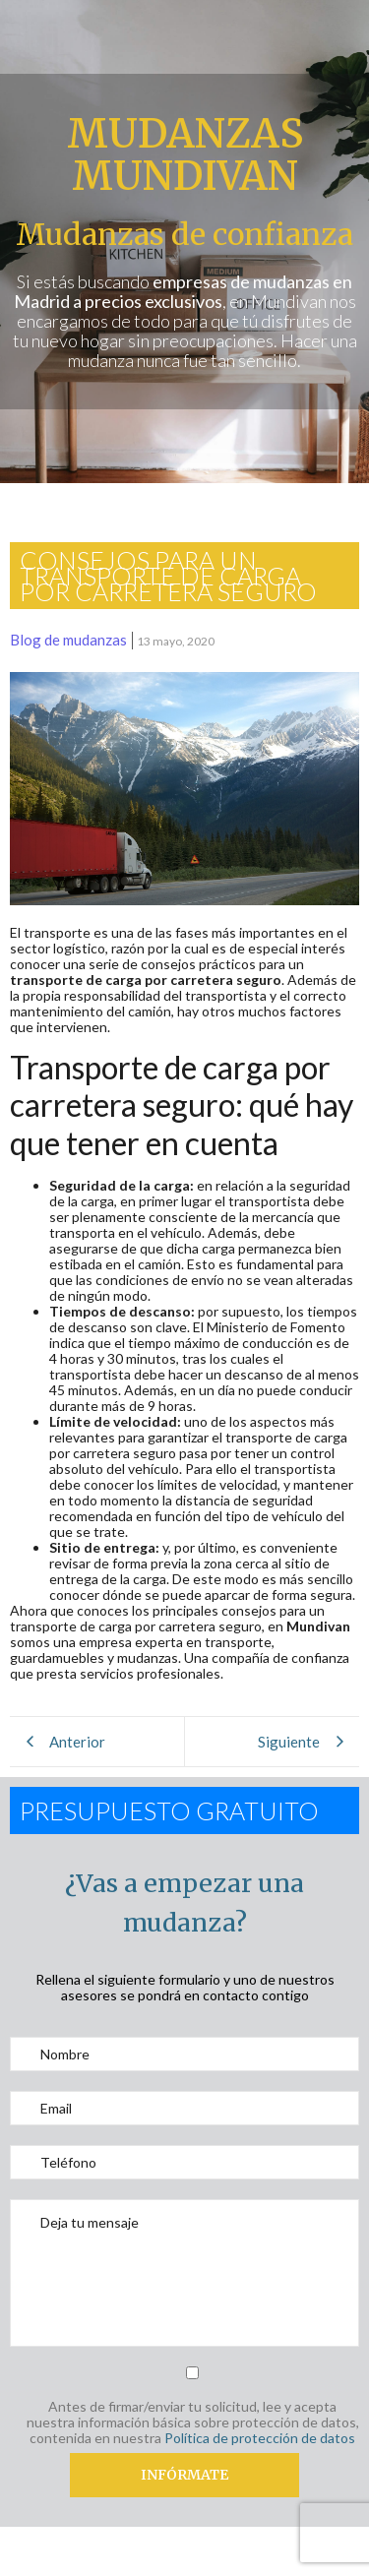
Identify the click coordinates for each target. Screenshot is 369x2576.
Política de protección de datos (259, 2437)
